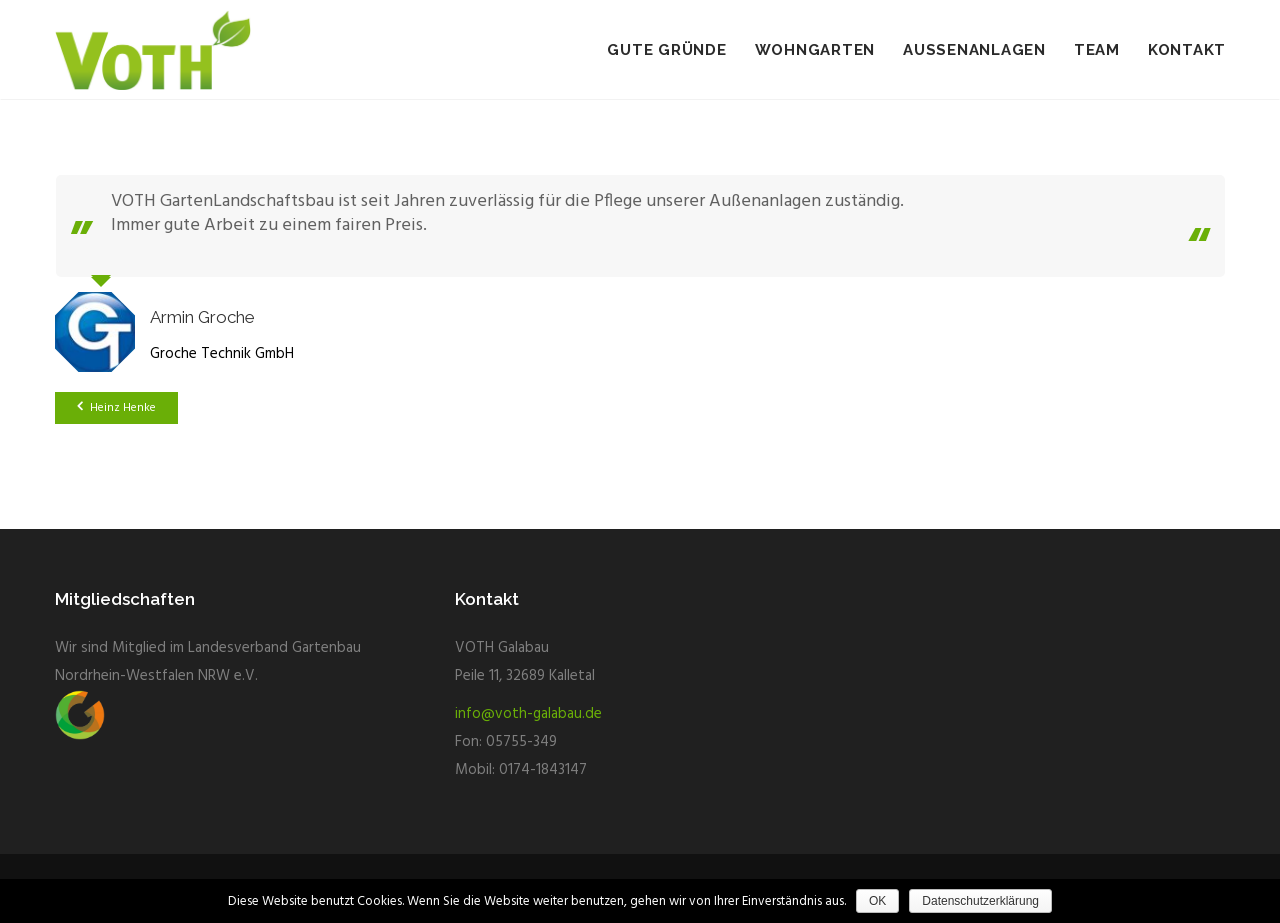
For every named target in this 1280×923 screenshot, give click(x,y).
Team (1097, 50)
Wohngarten (815, 50)
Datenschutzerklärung (980, 901)
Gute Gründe (666, 50)
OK (877, 901)
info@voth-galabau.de (528, 714)
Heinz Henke (116, 408)
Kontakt (1187, 50)
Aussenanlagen (974, 50)
